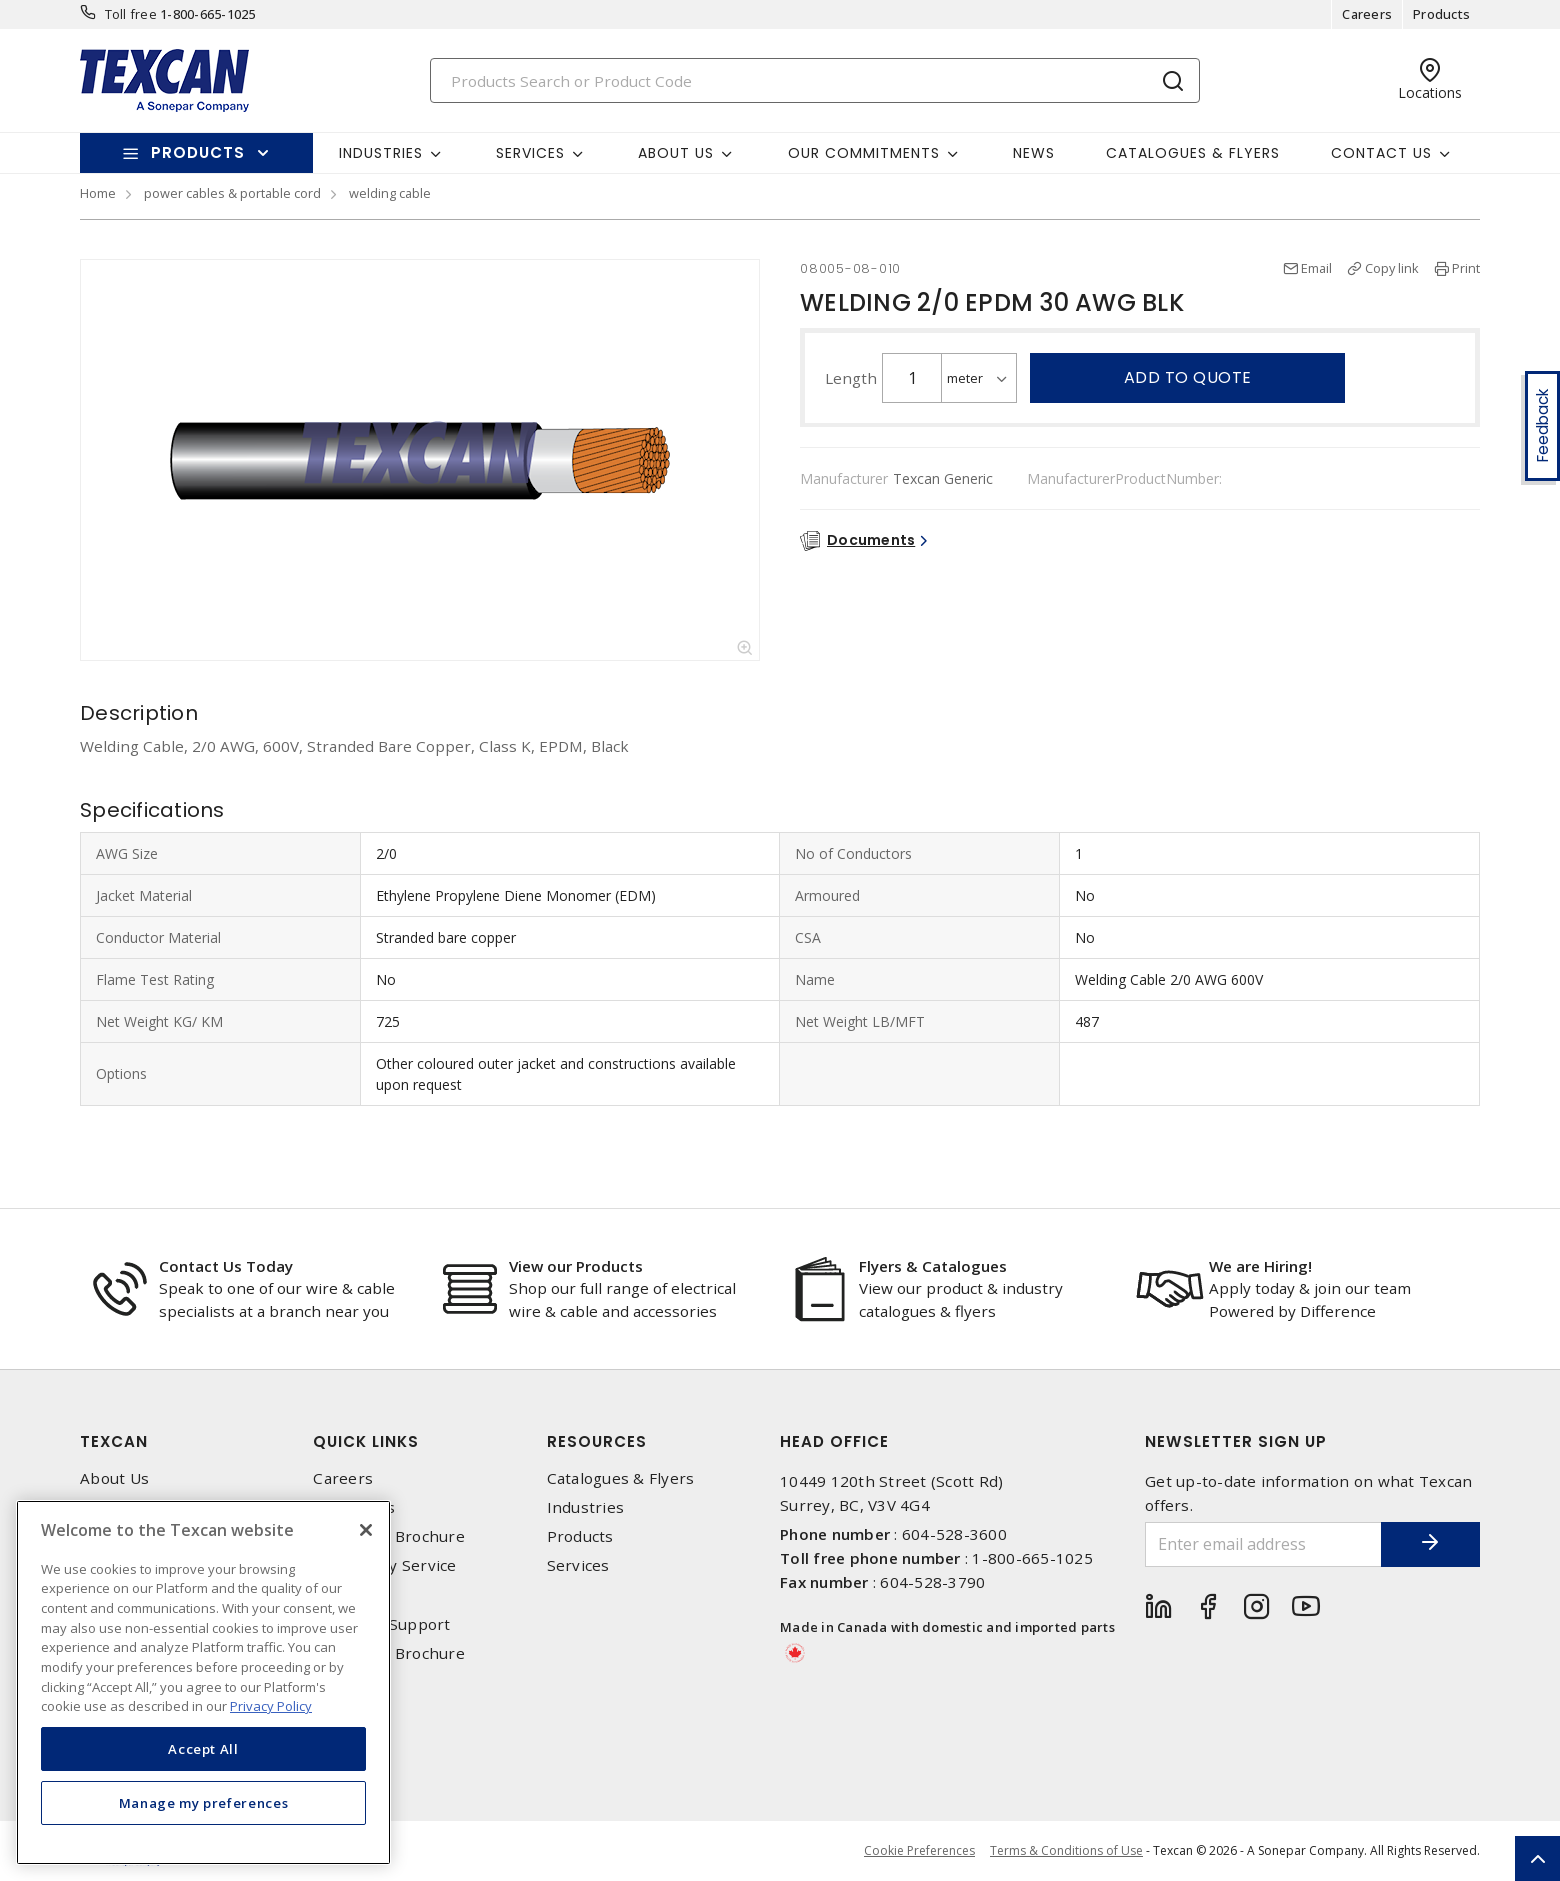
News (1034, 153)
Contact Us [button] (1381, 153)
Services (578, 1565)
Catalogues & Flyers (1193, 153)
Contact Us (354, 1507)
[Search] (815, 80)
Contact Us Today (226, 1266)
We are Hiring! (1260, 1266)
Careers (1367, 14)
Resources (597, 1441)
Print (1466, 268)
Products (1441, 14)
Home (98, 193)
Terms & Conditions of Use (1066, 1850)
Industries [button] (381, 153)
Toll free (131, 14)
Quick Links (366, 1441)
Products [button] (198, 152)
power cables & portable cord (232, 193)
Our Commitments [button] (864, 153)
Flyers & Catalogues (933, 1266)
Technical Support (381, 1624)
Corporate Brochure (389, 1536)
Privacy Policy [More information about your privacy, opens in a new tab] (271, 1706)
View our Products (576, 1266)
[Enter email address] (1263, 1544)
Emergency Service (384, 1565)
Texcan (114, 1441)
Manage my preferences (204, 1803)
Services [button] (530, 153)
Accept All (203, 1749)
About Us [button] (676, 153)
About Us (114, 1478)
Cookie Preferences (919, 1851)
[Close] (366, 1530)
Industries (586, 1507)
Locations (348, 1595)
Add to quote (1188, 377)
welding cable (390, 193)
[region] (203, 1682)
